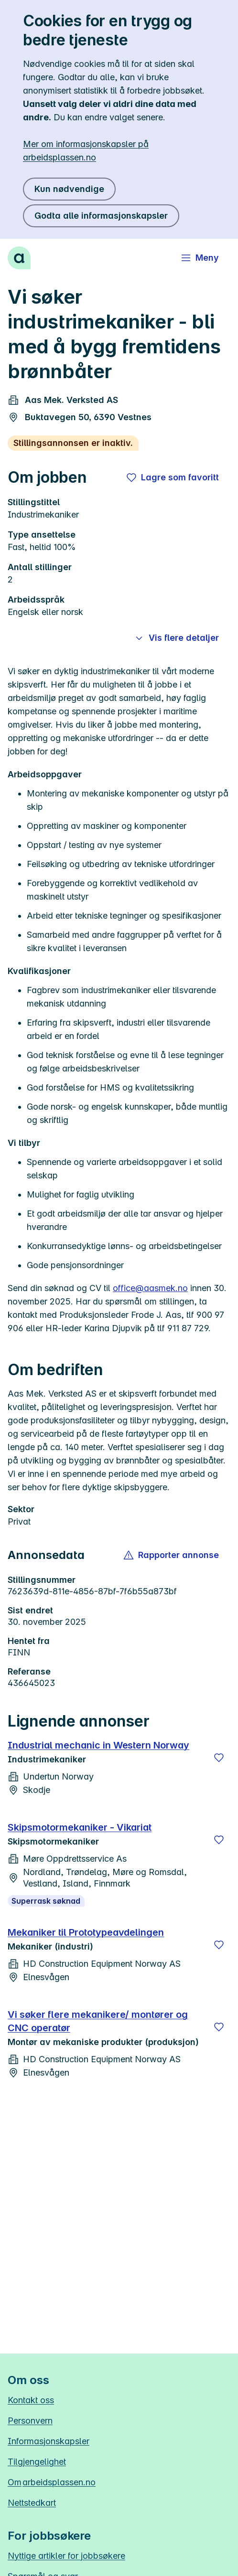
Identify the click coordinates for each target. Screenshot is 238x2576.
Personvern (30, 2421)
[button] (171, 1555)
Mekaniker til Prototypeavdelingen (86, 1932)
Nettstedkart (32, 2503)
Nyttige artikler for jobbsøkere (66, 2556)
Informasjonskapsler (48, 2441)
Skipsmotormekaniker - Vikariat (79, 1827)
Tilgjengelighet (37, 2462)
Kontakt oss (31, 2400)
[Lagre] (218, 1757)
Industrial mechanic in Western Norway (98, 1745)
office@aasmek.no (150, 1288)
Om (52, 2482)
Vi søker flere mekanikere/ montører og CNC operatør (98, 2021)
